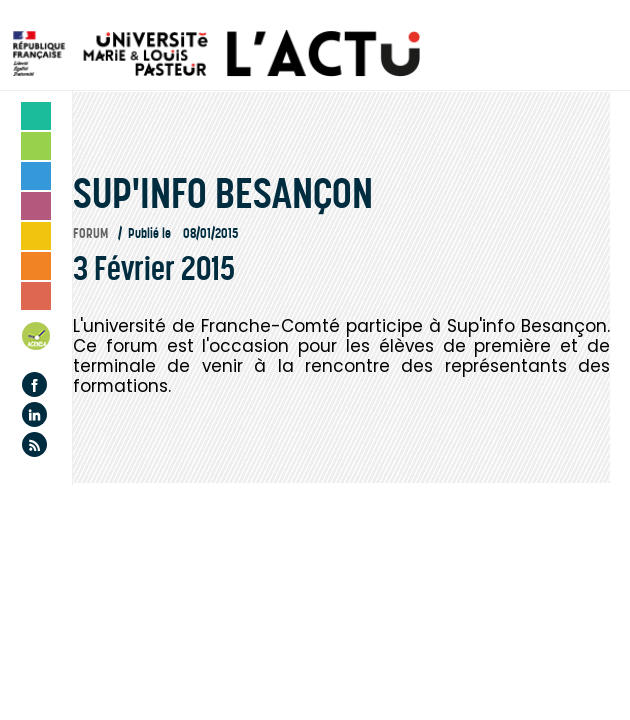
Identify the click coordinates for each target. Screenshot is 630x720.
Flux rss (34, 444)
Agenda (37, 339)
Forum (90, 233)
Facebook (34, 384)
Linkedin (34, 414)
